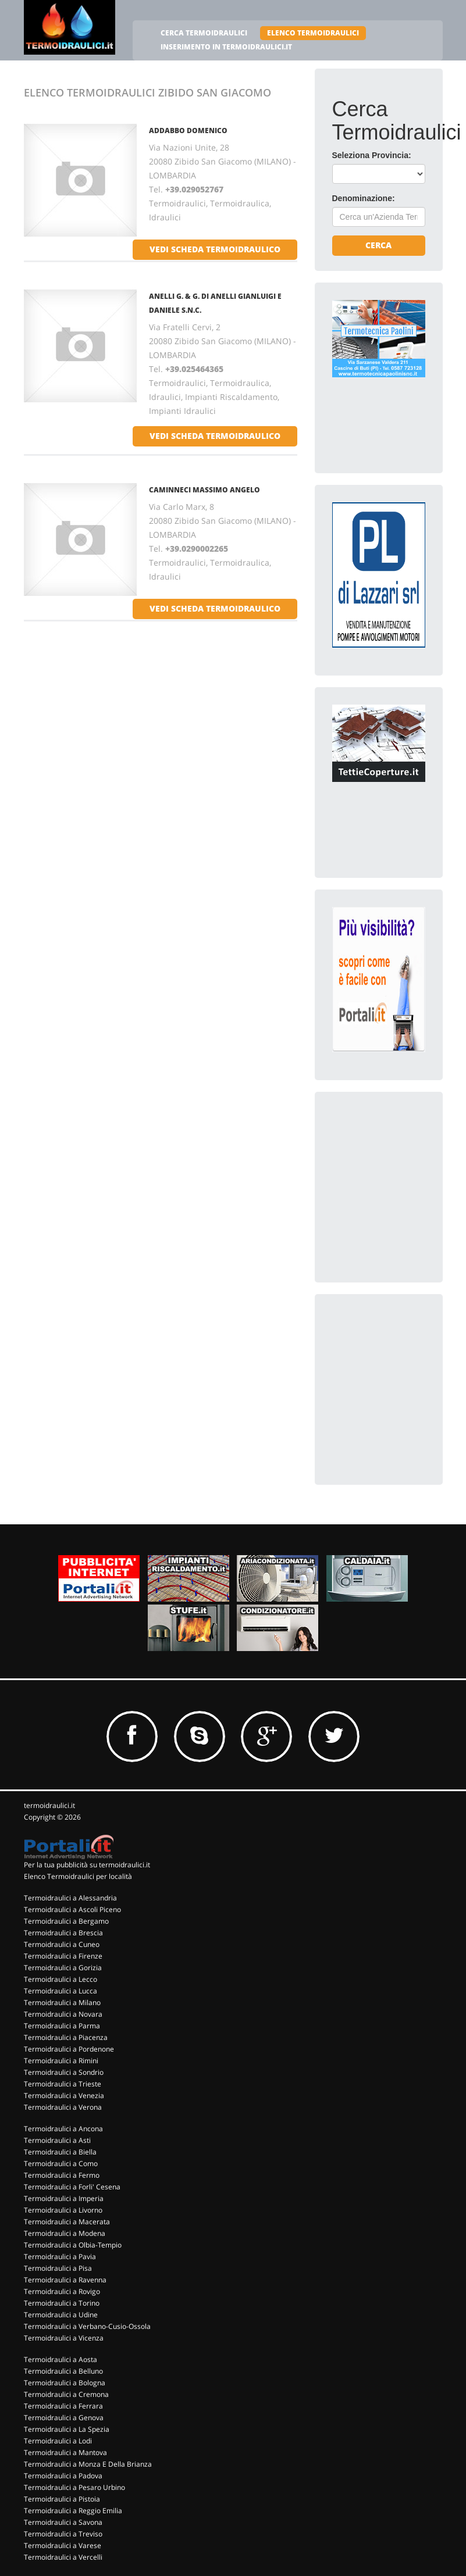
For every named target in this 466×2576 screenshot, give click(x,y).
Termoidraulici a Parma (62, 2026)
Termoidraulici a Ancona (63, 2129)
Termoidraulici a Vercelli (63, 2557)
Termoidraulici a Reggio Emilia (73, 2511)
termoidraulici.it (49, 1805)
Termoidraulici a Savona (63, 2522)
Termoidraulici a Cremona (66, 2394)
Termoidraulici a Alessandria (70, 1898)
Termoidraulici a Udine (61, 2315)
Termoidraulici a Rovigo (62, 2291)
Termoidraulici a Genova (64, 2418)
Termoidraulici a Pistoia (62, 2499)
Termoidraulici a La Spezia (66, 2429)
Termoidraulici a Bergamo (66, 1921)
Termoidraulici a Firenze (63, 1956)
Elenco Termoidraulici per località (78, 1876)
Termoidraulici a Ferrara (63, 2406)
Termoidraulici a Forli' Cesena (72, 2187)
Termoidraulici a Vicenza (64, 2338)
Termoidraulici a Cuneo (61, 1944)
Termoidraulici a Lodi (58, 2441)
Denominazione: (363, 198)
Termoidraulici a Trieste (62, 2084)
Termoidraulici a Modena (64, 2233)
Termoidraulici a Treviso (63, 2534)
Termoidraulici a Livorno (63, 2210)
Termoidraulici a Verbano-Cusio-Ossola (87, 2326)
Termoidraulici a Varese (62, 2545)
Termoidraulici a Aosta (60, 2359)
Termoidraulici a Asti (57, 2140)
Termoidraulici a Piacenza (66, 2037)
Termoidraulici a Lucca (60, 1991)
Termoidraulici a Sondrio (64, 2072)
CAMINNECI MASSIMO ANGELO (204, 490)
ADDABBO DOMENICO (188, 130)
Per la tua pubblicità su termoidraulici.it (87, 1865)
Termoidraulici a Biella (60, 2152)
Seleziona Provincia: (371, 155)
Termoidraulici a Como (61, 2163)
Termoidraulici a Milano (62, 2002)
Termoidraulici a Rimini (61, 2061)
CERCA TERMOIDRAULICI (204, 33)
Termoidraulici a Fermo (61, 2175)
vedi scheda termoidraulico (215, 249)
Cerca (378, 245)
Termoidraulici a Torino (61, 2303)
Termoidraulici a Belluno (63, 2371)
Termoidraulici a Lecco (60, 1979)
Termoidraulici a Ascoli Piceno (72, 1909)
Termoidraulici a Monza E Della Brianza (88, 2464)
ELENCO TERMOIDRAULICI (313, 33)
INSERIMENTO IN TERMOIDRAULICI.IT (226, 47)
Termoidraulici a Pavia (60, 2256)
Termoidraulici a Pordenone (69, 2049)
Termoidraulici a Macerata (67, 2222)
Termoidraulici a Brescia (63, 1933)
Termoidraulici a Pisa (58, 2268)
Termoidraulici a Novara (63, 2014)
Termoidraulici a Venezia (64, 2095)
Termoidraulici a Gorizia (63, 1968)
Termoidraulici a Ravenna (65, 2280)
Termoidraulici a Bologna (64, 2383)
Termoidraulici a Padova (63, 2476)
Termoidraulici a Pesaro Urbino (74, 2487)
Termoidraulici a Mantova (65, 2452)
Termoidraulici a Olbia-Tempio (73, 2245)
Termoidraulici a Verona (63, 2107)
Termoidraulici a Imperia (64, 2198)
